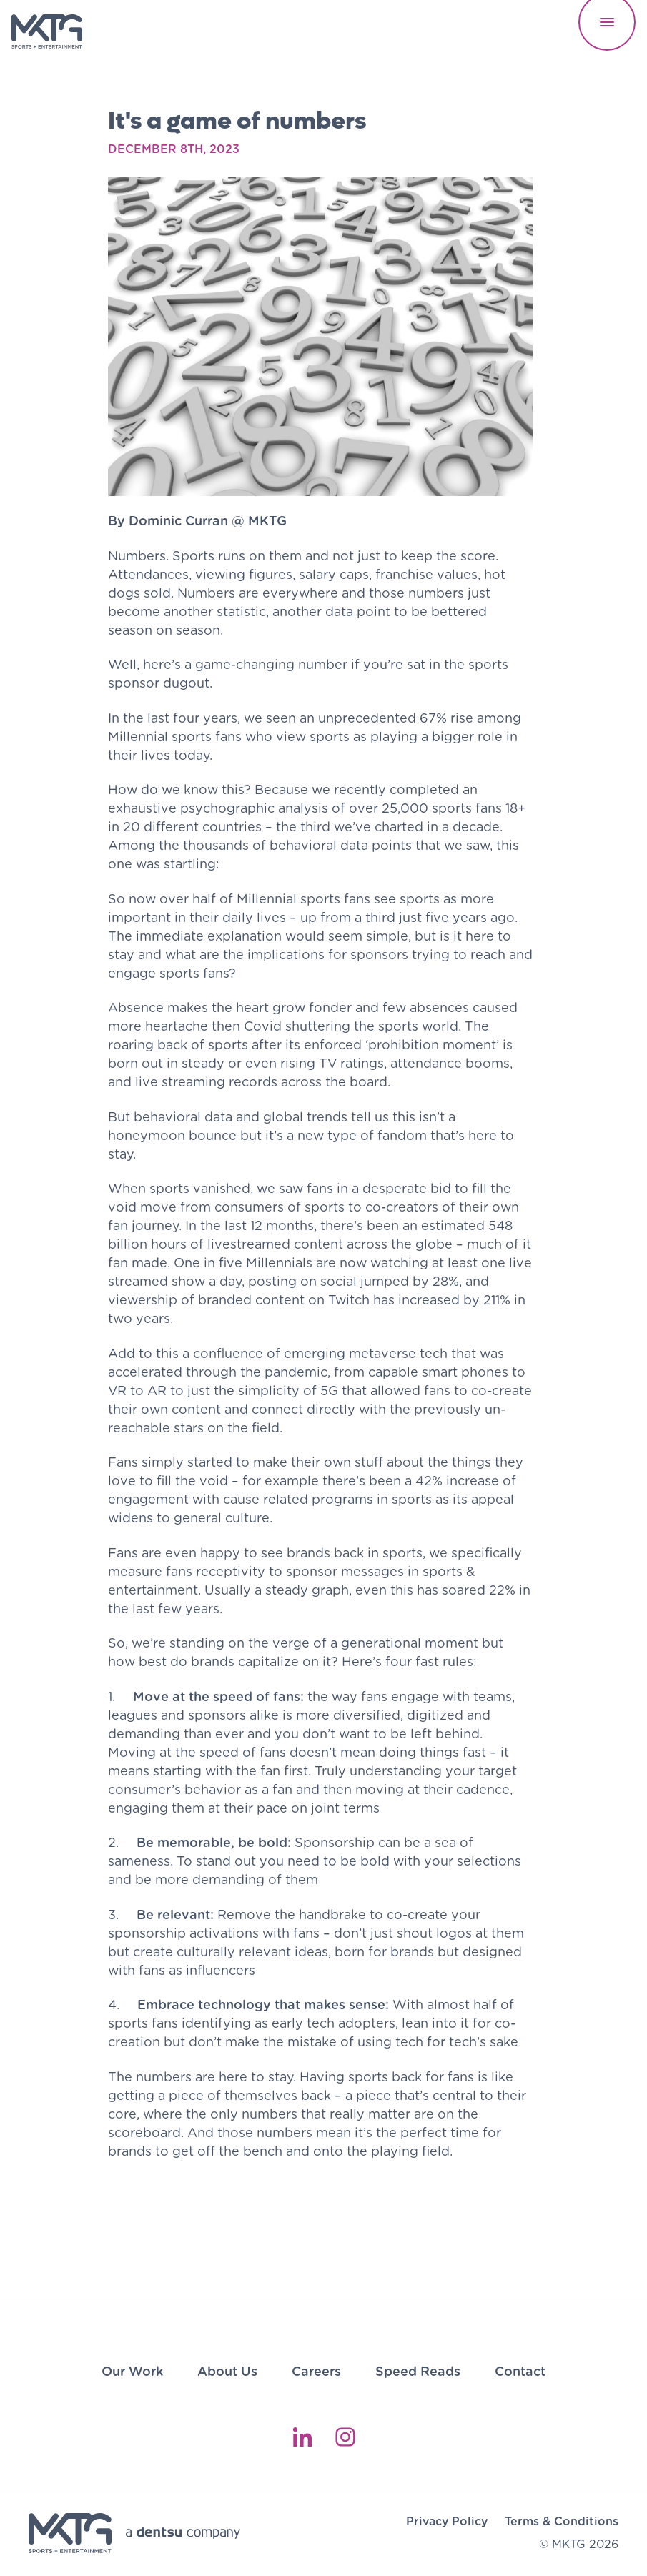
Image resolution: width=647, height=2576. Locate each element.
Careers (316, 2371)
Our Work (132, 2371)
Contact (520, 2371)
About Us (227, 2371)
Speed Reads (417, 2371)
